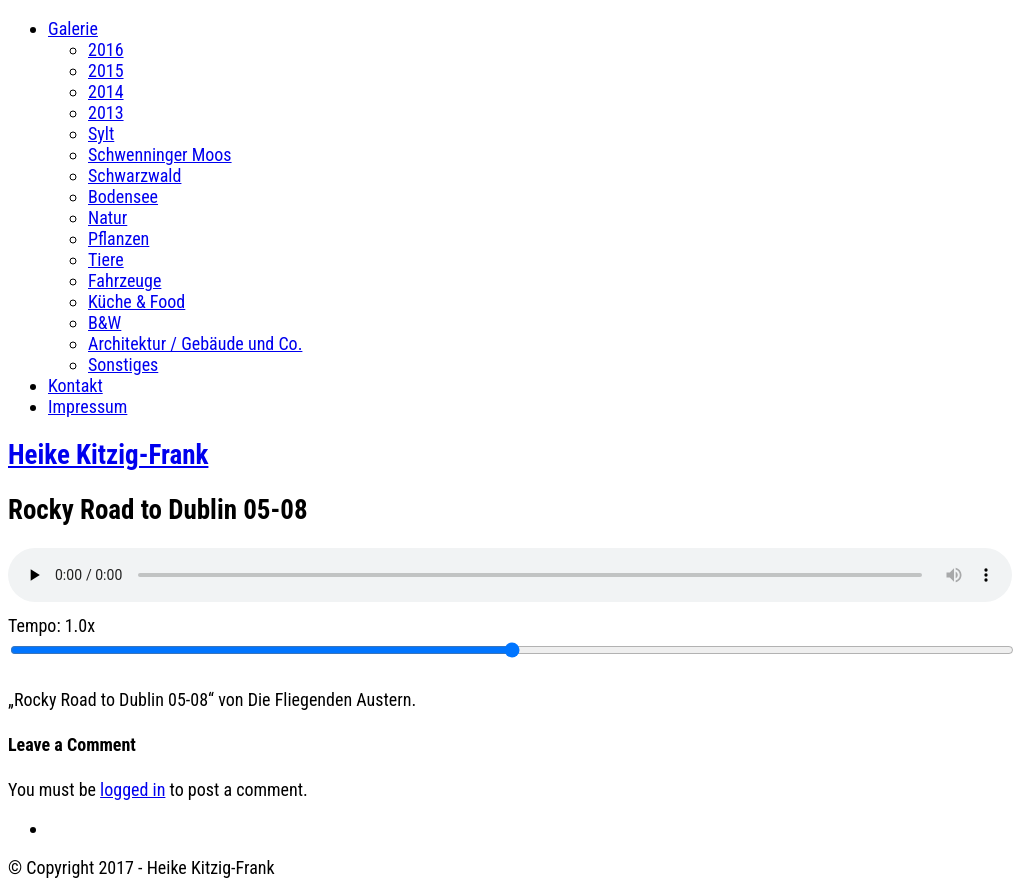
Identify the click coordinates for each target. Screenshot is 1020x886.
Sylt (101, 133)
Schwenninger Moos (160, 154)
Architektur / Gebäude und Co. (195, 343)
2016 (106, 49)
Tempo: (51, 625)
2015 (106, 70)
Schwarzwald (134, 175)
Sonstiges (123, 364)
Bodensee (123, 196)
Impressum (87, 406)
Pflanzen (118, 238)
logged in (132, 789)
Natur (107, 217)
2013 (106, 112)
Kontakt (75, 385)
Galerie (73, 28)
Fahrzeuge (124, 280)
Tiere (106, 259)
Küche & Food (136, 301)
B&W (104, 322)
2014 (106, 91)
